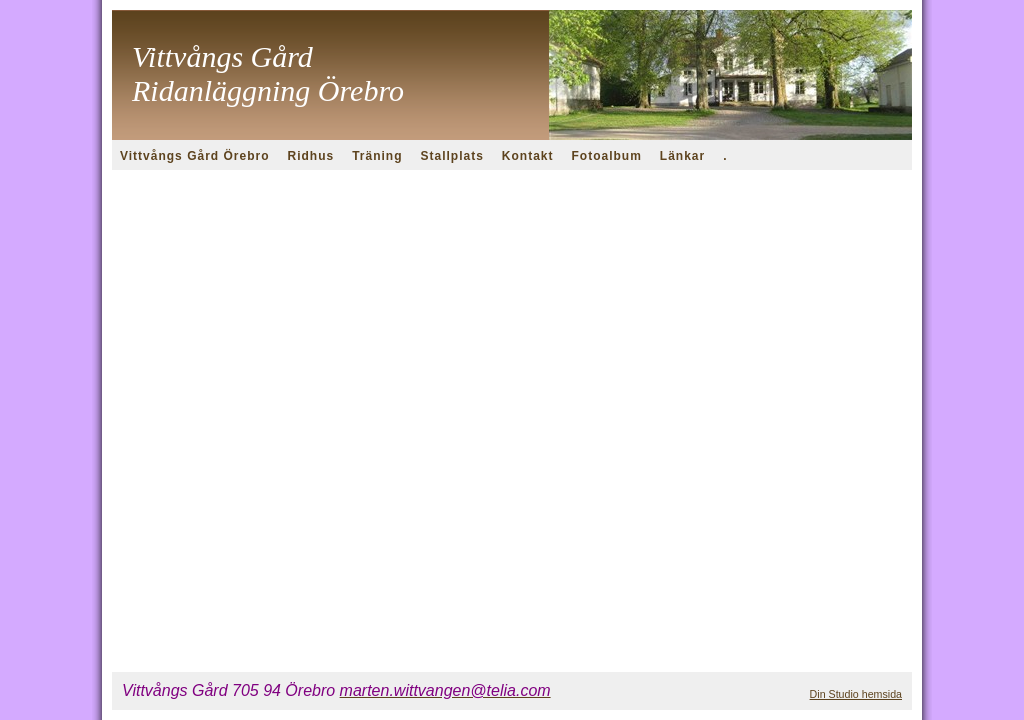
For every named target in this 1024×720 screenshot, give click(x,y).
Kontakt (528, 156)
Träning (377, 156)
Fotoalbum (607, 156)
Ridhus (310, 156)
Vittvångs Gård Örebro (194, 156)
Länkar (682, 156)
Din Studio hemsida (856, 694)
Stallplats (452, 156)
